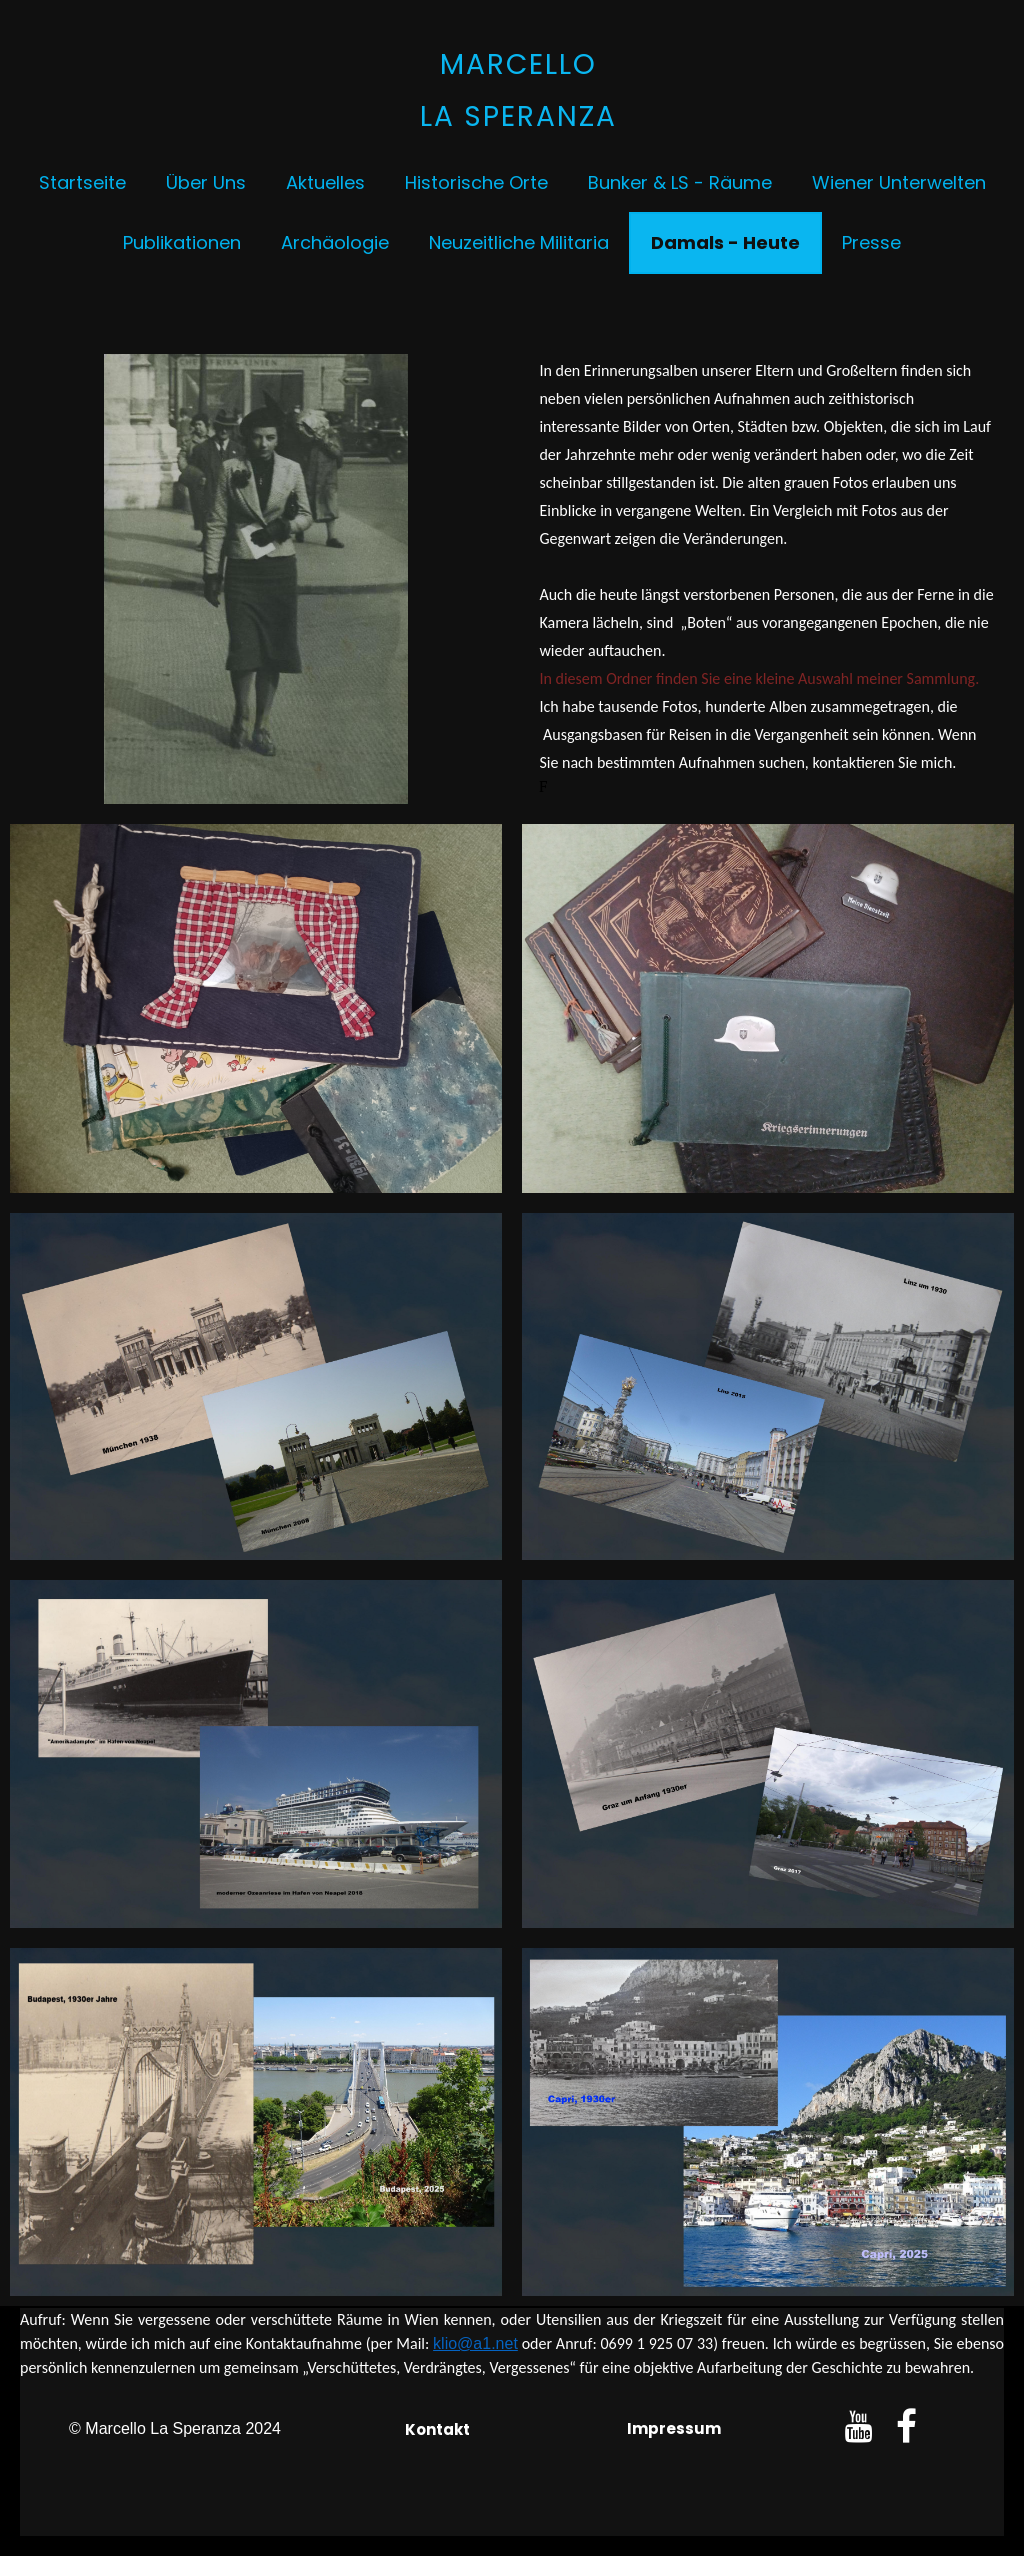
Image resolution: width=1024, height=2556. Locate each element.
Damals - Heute (725, 242)
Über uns (206, 182)
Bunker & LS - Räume (680, 182)
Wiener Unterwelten (899, 182)
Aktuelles (325, 182)
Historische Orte (476, 182)
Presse (871, 242)
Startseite (82, 182)
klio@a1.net (475, 2343)
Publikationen (182, 242)
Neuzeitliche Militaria (519, 242)
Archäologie (335, 242)
